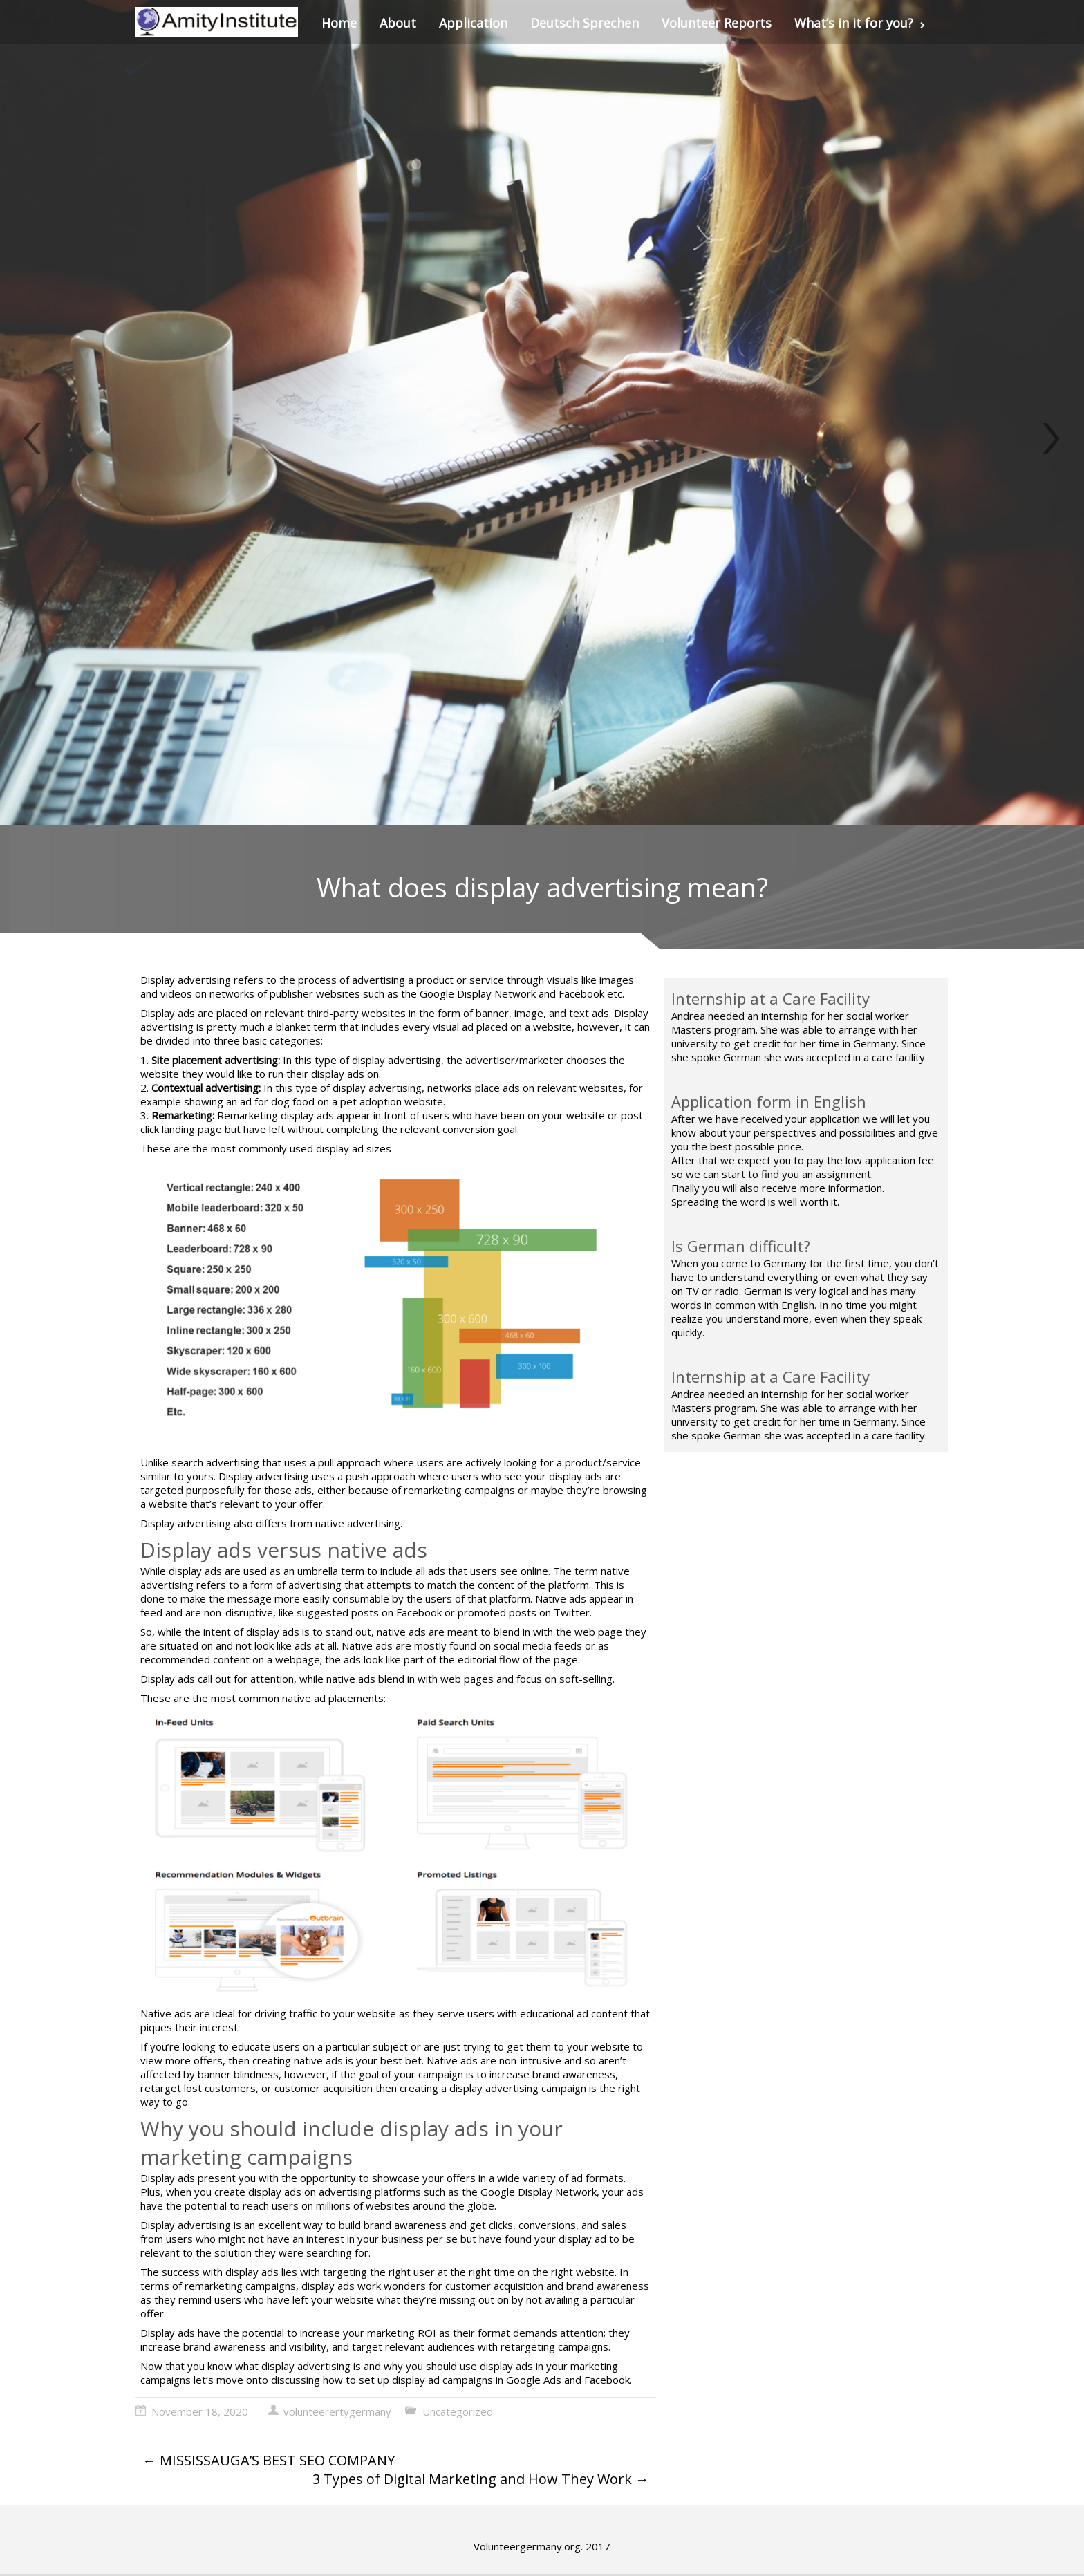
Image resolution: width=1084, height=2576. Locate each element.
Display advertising (185, 980)
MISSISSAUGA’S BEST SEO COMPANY (268, 2460)
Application (473, 23)
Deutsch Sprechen (584, 23)
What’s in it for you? (859, 23)
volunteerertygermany (337, 2411)
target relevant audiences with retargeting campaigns (480, 2346)
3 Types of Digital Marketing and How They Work (480, 2479)
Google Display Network (537, 2192)
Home (339, 23)
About (398, 23)
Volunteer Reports (717, 23)
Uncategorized (457, 2411)
